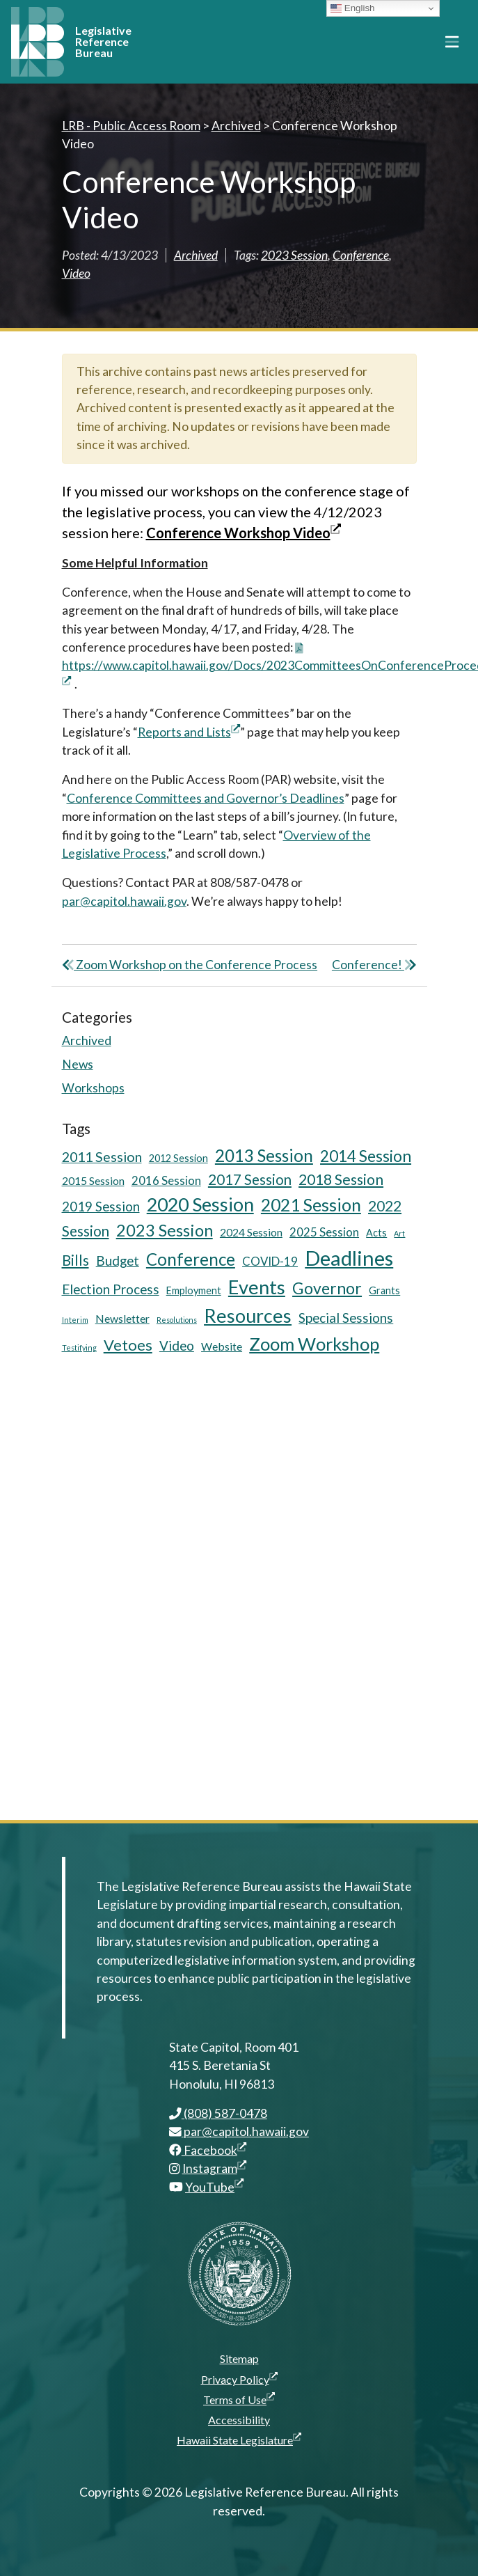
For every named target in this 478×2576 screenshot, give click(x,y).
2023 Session (294, 255)
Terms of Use (239, 2399)
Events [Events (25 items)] (256, 1286)
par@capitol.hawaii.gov (124, 901)
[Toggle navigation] (452, 41)
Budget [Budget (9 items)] (117, 1260)
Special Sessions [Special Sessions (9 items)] (345, 1318)
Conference (361, 255)
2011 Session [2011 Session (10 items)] (102, 1157)
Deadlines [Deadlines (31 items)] (349, 1258)
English (352, 8)
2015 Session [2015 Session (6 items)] (93, 1180)
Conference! (374, 964)
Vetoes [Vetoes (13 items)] (128, 1344)
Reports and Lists (189, 732)
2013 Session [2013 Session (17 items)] (264, 1155)
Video (76, 273)
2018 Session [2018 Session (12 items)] (340, 1179)
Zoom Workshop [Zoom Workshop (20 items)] (314, 1343)
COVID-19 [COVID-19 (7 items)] (270, 1261)
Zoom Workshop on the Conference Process (190, 964)
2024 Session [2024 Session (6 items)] (251, 1232)
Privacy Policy (239, 2379)
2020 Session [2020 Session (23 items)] (200, 1204)
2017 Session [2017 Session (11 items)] (250, 1179)
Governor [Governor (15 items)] (327, 1288)
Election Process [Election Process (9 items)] (110, 1289)
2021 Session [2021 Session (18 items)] (311, 1205)
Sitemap (239, 2358)
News (77, 1064)
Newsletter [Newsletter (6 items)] (122, 1318)
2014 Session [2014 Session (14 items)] (365, 1156)
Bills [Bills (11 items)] (75, 1260)
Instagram (214, 2168)
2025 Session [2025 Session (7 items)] (324, 1232)
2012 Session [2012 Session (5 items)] (178, 1158)
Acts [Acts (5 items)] (376, 1233)
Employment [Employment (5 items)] (193, 1290)
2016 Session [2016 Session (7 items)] (166, 1180)
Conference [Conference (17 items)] (190, 1259)
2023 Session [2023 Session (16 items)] (164, 1230)
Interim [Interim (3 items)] (75, 1319)
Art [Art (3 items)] (399, 1233)
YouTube (214, 2187)
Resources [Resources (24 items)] (248, 1315)
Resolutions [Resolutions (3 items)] (177, 1319)
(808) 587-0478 (218, 2113)
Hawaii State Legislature (239, 2440)
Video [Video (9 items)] (176, 1345)
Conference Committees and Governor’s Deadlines (205, 798)
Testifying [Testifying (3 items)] (79, 1347)
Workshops (93, 1088)
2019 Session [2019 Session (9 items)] (101, 1206)
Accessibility (239, 2419)
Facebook (207, 2150)
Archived (196, 255)
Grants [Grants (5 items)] (384, 1290)
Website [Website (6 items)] (221, 1346)
